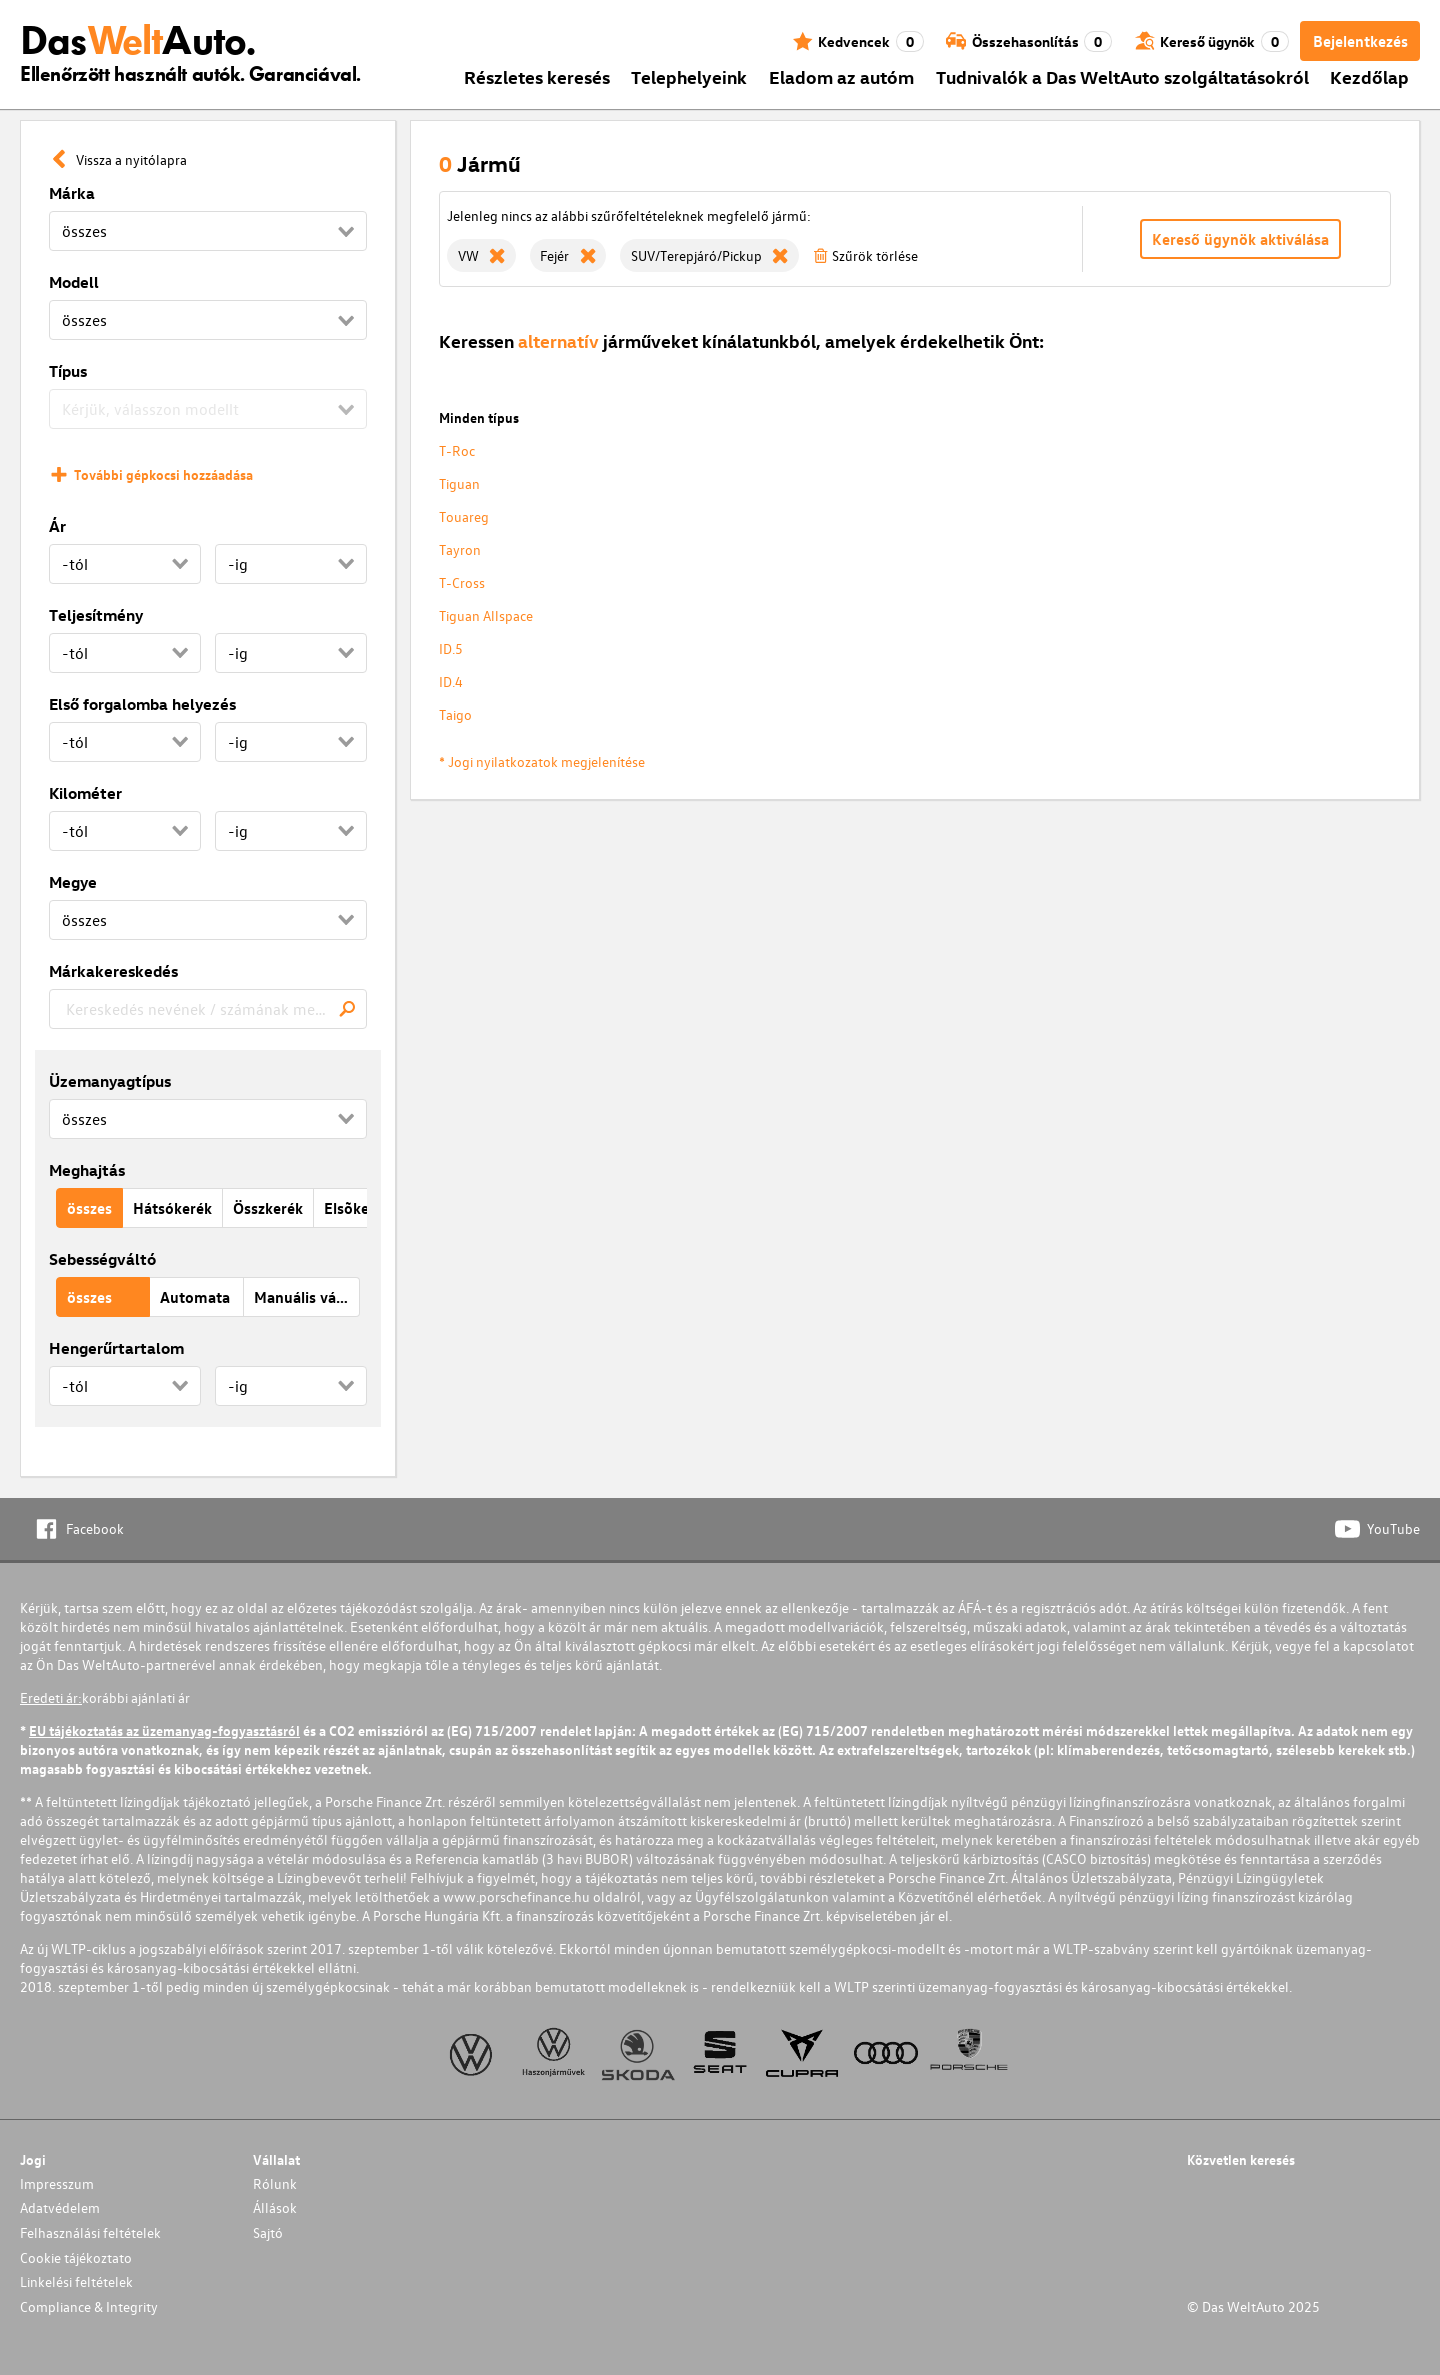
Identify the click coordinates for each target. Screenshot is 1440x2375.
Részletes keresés (537, 76)
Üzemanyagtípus (110, 1081)
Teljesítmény (96, 615)
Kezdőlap (1369, 76)
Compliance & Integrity (89, 2306)
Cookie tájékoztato (76, 2257)
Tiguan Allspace (486, 615)
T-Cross (462, 582)
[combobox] (208, 1009)
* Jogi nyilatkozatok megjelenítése (542, 761)
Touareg (464, 516)
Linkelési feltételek (76, 2281)
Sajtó (268, 2232)
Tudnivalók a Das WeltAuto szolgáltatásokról (1122, 76)
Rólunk (275, 2183)
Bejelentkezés (1360, 41)
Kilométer (85, 793)
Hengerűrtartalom (116, 1348)
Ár (57, 526)
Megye (73, 882)
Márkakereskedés (113, 971)
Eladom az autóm (841, 76)
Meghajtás (87, 1170)
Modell (74, 282)
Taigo (455, 714)
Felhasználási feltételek (90, 2232)
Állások (275, 2207)
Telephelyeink (689, 76)
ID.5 (451, 648)
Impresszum (57, 2183)
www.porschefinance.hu (516, 1896)
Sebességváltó (102, 1259)
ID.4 (451, 681)
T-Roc (457, 450)
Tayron (460, 549)
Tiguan (459, 483)
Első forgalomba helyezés (142, 704)
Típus (68, 371)
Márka (72, 193)
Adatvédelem (60, 2207)
